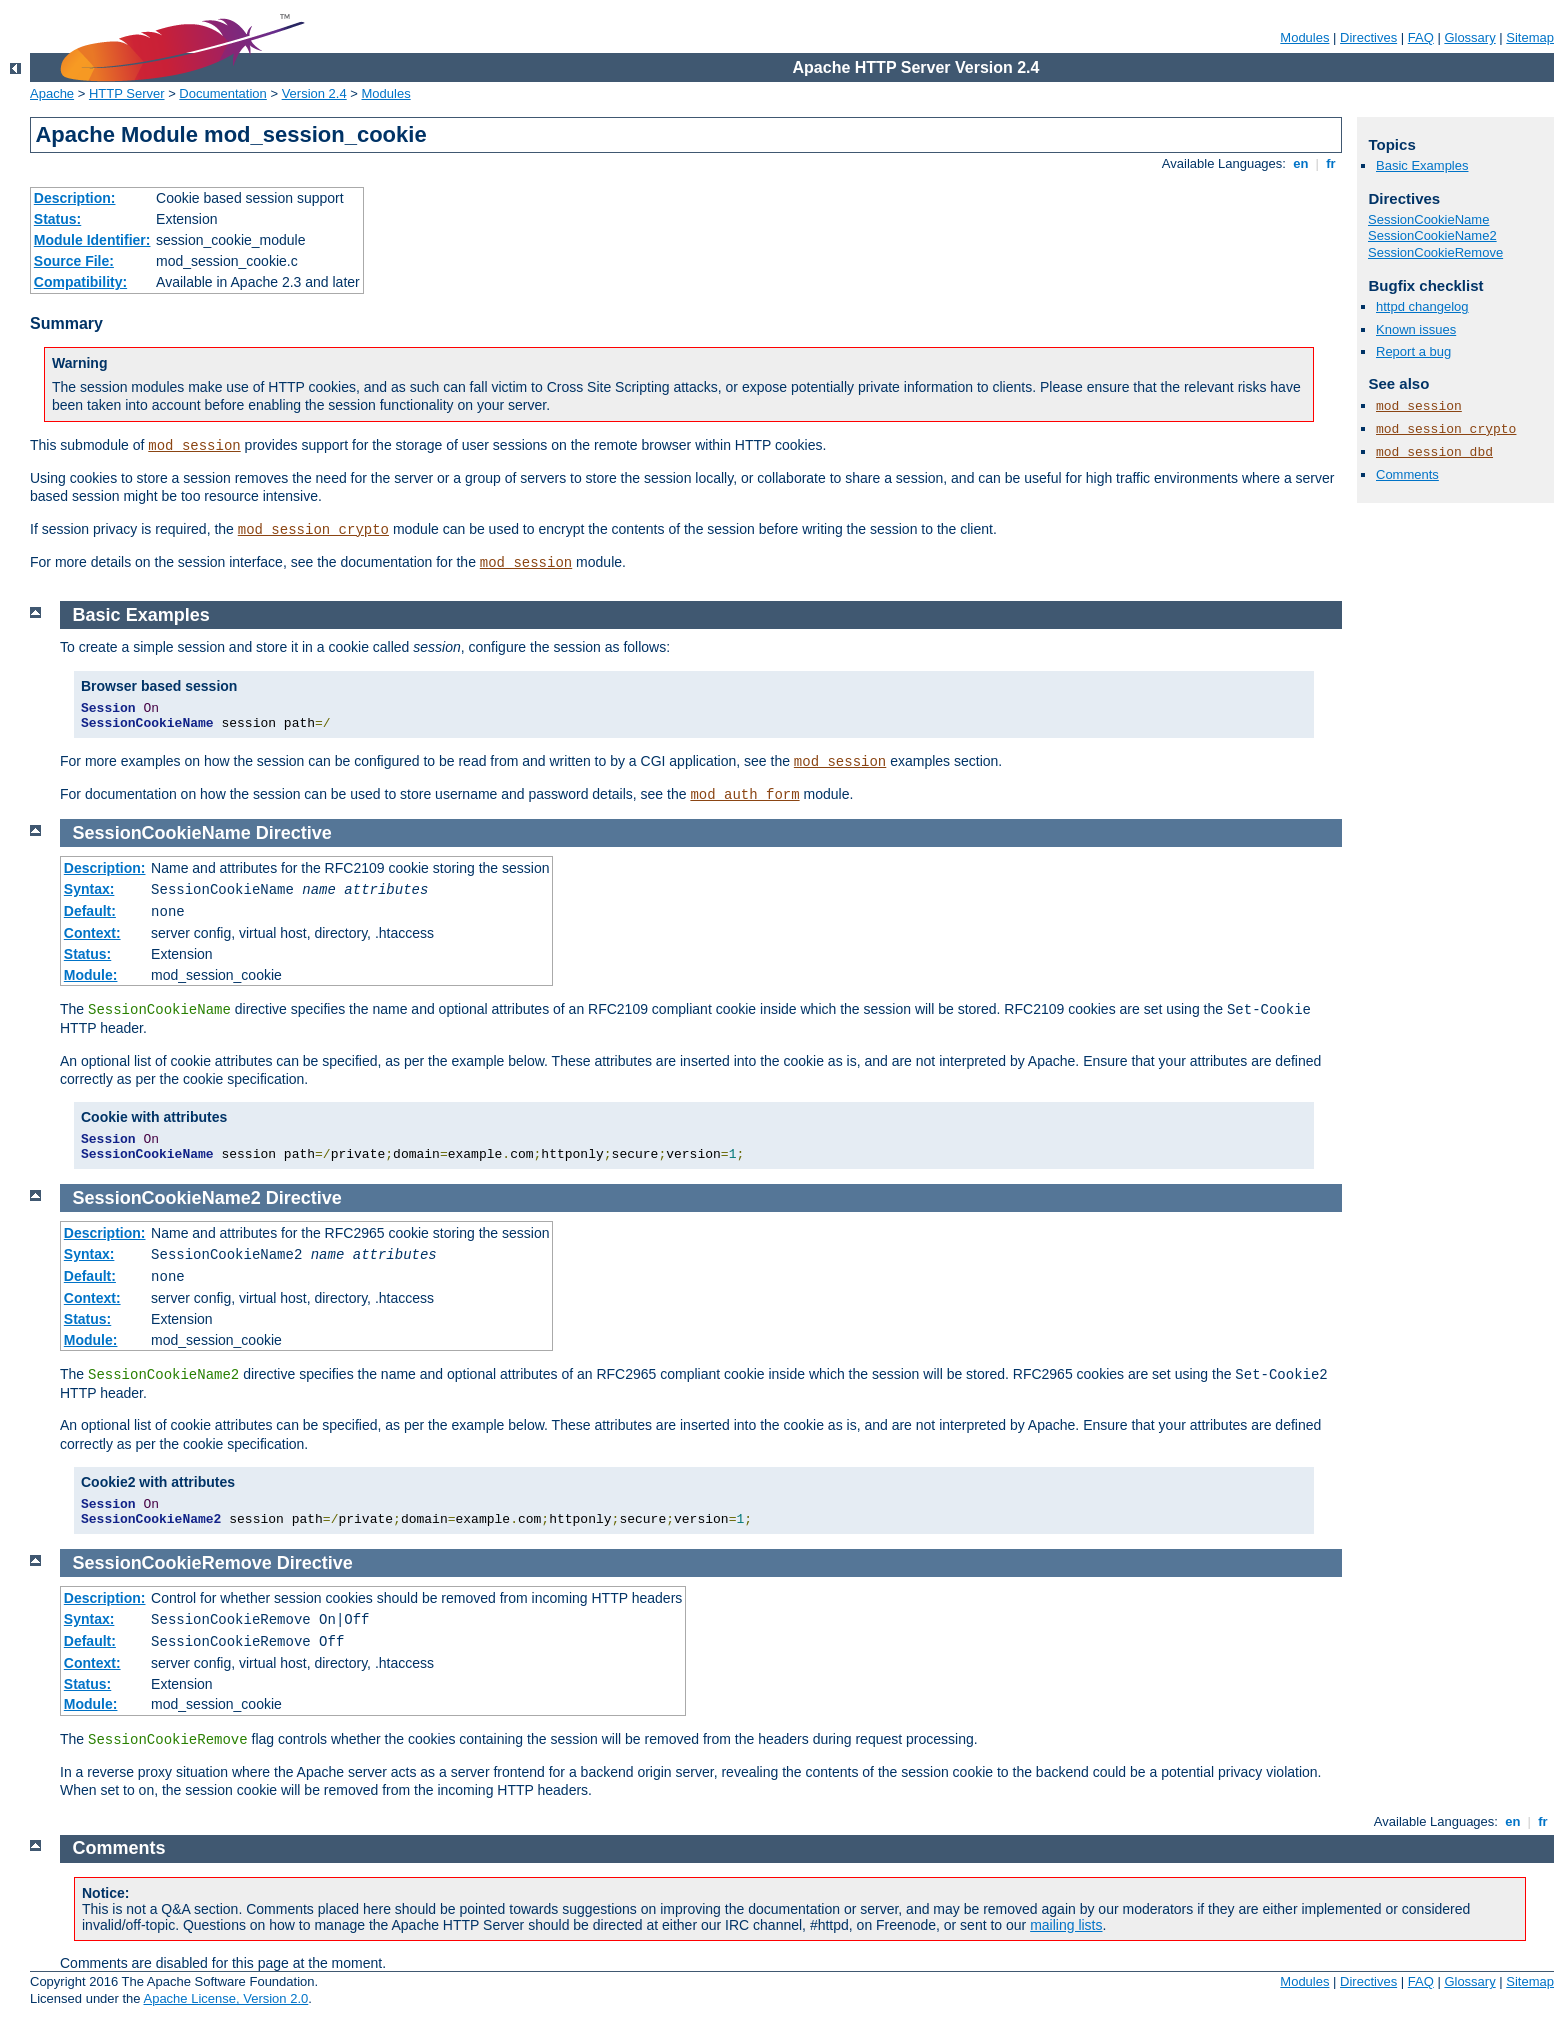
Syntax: (89, 889)
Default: (90, 911)
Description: (75, 198)
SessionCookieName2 (1432, 235)
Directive (294, 833)
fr (1331, 163)
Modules (1304, 37)
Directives (1368, 37)
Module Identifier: (92, 240)
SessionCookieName (1428, 219)
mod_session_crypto (313, 530)
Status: (57, 219)
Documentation (222, 93)
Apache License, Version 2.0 (225, 1998)
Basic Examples (1422, 165)
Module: (91, 975)
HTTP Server (127, 93)
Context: (92, 933)
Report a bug (1413, 351)
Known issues (1416, 329)
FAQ (1421, 37)
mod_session (194, 446)
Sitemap (1530, 37)
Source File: (74, 261)
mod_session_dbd (1434, 452)
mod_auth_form (744, 795)
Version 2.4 (314, 93)
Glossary (1469, 37)
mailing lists (1066, 1925)
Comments (1407, 474)
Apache (52, 93)
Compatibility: (80, 282)
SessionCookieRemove (1435, 252)
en (1301, 163)
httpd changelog (1422, 306)
